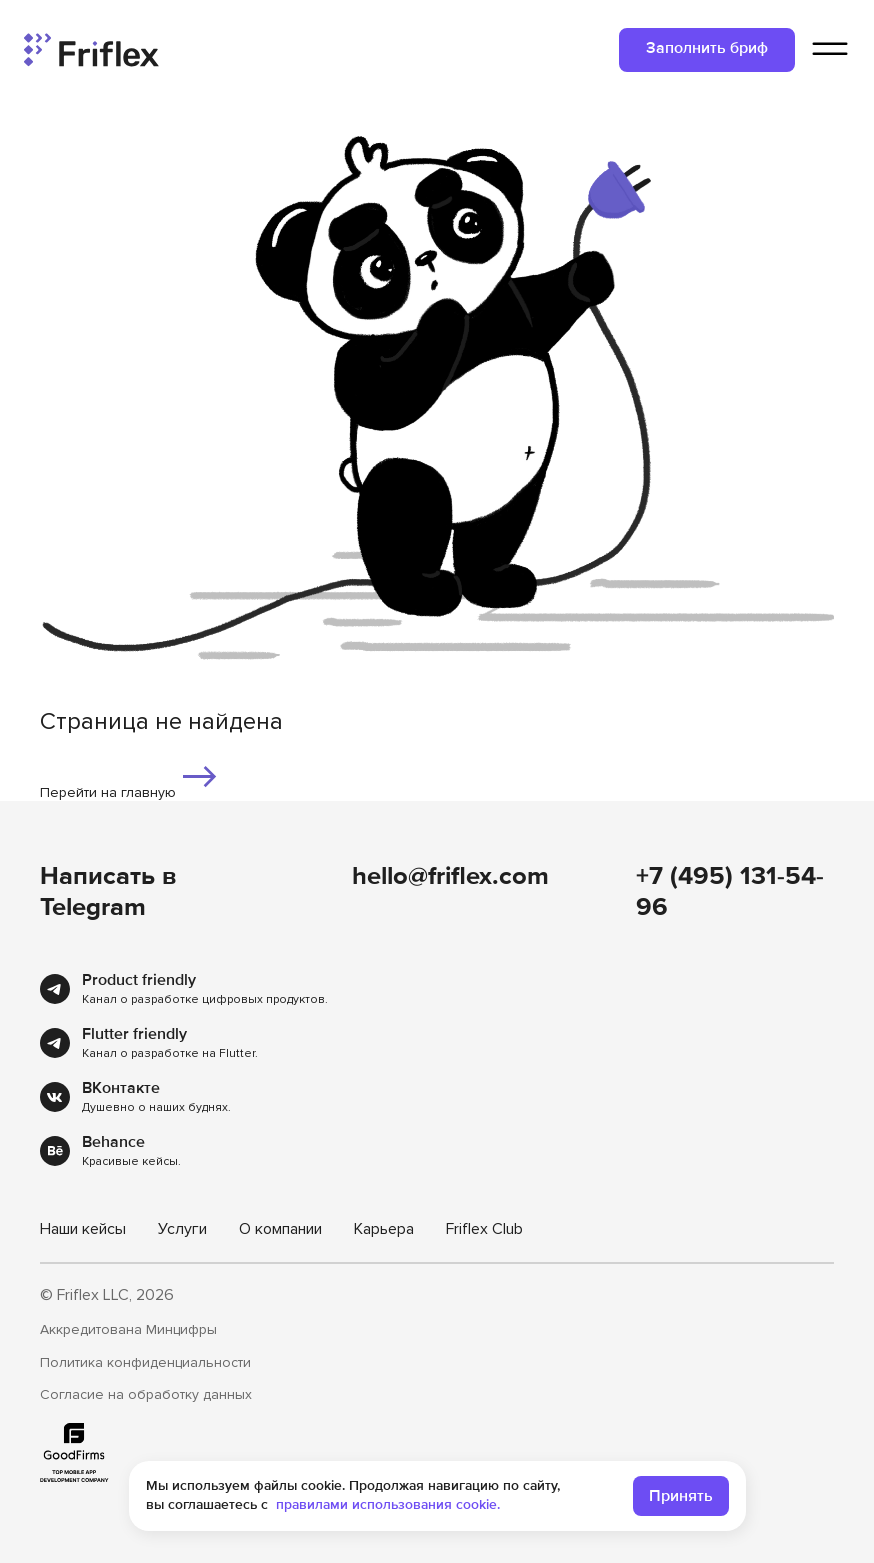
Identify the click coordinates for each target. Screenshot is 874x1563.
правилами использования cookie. (388, 1504)
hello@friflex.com (450, 876)
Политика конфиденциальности (145, 1363)
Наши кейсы (83, 1229)
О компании (280, 1229)
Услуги (182, 1229)
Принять (681, 1496)
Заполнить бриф (707, 48)
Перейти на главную (130, 779)
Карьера (384, 1229)
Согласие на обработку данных (146, 1395)
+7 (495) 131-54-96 (730, 891)
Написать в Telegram (108, 891)
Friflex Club (484, 1229)
